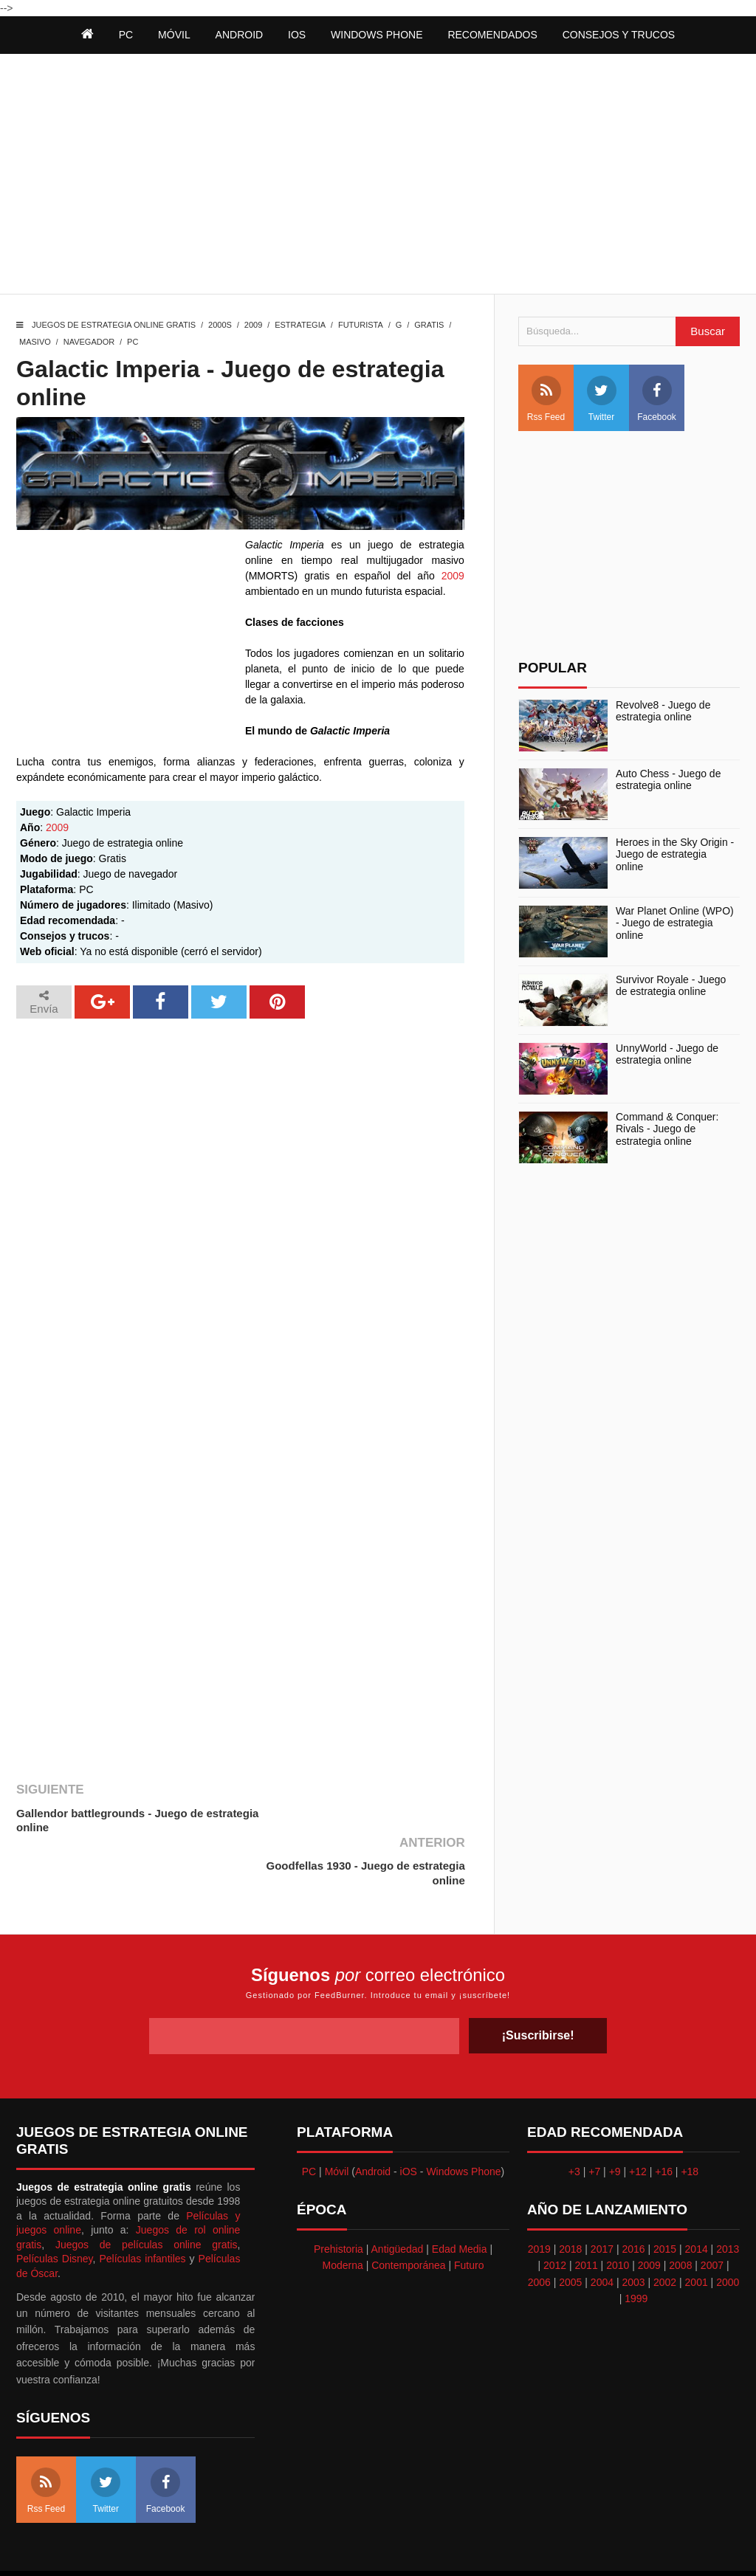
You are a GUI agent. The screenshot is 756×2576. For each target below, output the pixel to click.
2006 (539, 2229)
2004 (602, 2229)
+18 (689, 2118)
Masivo (35, 341)
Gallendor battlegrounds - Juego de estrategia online (109, 1820)
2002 (664, 2229)
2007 (712, 2213)
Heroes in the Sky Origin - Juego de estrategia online (675, 854)
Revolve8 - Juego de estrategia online (663, 711)
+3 (574, 2118)
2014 (696, 2197)
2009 (253, 324)
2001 (696, 2229)
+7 (594, 2118)
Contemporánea (408, 2213)
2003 (633, 2229)
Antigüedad (397, 2197)
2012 (554, 2213)
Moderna (343, 2213)
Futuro (469, 2213)
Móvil (337, 2118)
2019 (539, 2197)
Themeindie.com (386, 2546)
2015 (664, 2197)
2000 (727, 2229)
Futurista (360, 324)
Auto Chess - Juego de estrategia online (668, 780)
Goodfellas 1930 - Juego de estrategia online (365, 1820)
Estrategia (300, 324)
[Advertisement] (378, 175)
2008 (680, 2213)
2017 (602, 2197)
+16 (664, 2118)
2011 (586, 2213)
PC (132, 341)
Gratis (429, 324)
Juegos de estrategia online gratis (114, 324)
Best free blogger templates (489, 2546)
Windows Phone (376, 35)
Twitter (601, 399)
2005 (570, 2229)
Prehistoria (338, 2197)
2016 (633, 2197)
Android (240, 35)
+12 (638, 2118)
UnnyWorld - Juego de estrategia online (667, 1054)
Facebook (656, 399)
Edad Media (459, 2197)
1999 (636, 2246)
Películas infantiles (142, 2206)
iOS (297, 35)
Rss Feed (546, 399)
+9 (615, 2118)
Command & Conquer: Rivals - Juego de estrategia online (667, 1129)
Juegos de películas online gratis (146, 2191)
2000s (220, 324)
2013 (727, 2197)
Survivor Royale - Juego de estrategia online (671, 986)
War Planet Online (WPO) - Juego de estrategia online (675, 923)
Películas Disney (54, 2206)
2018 (570, 2197)
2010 (617, 2213)
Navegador (88, 341)
